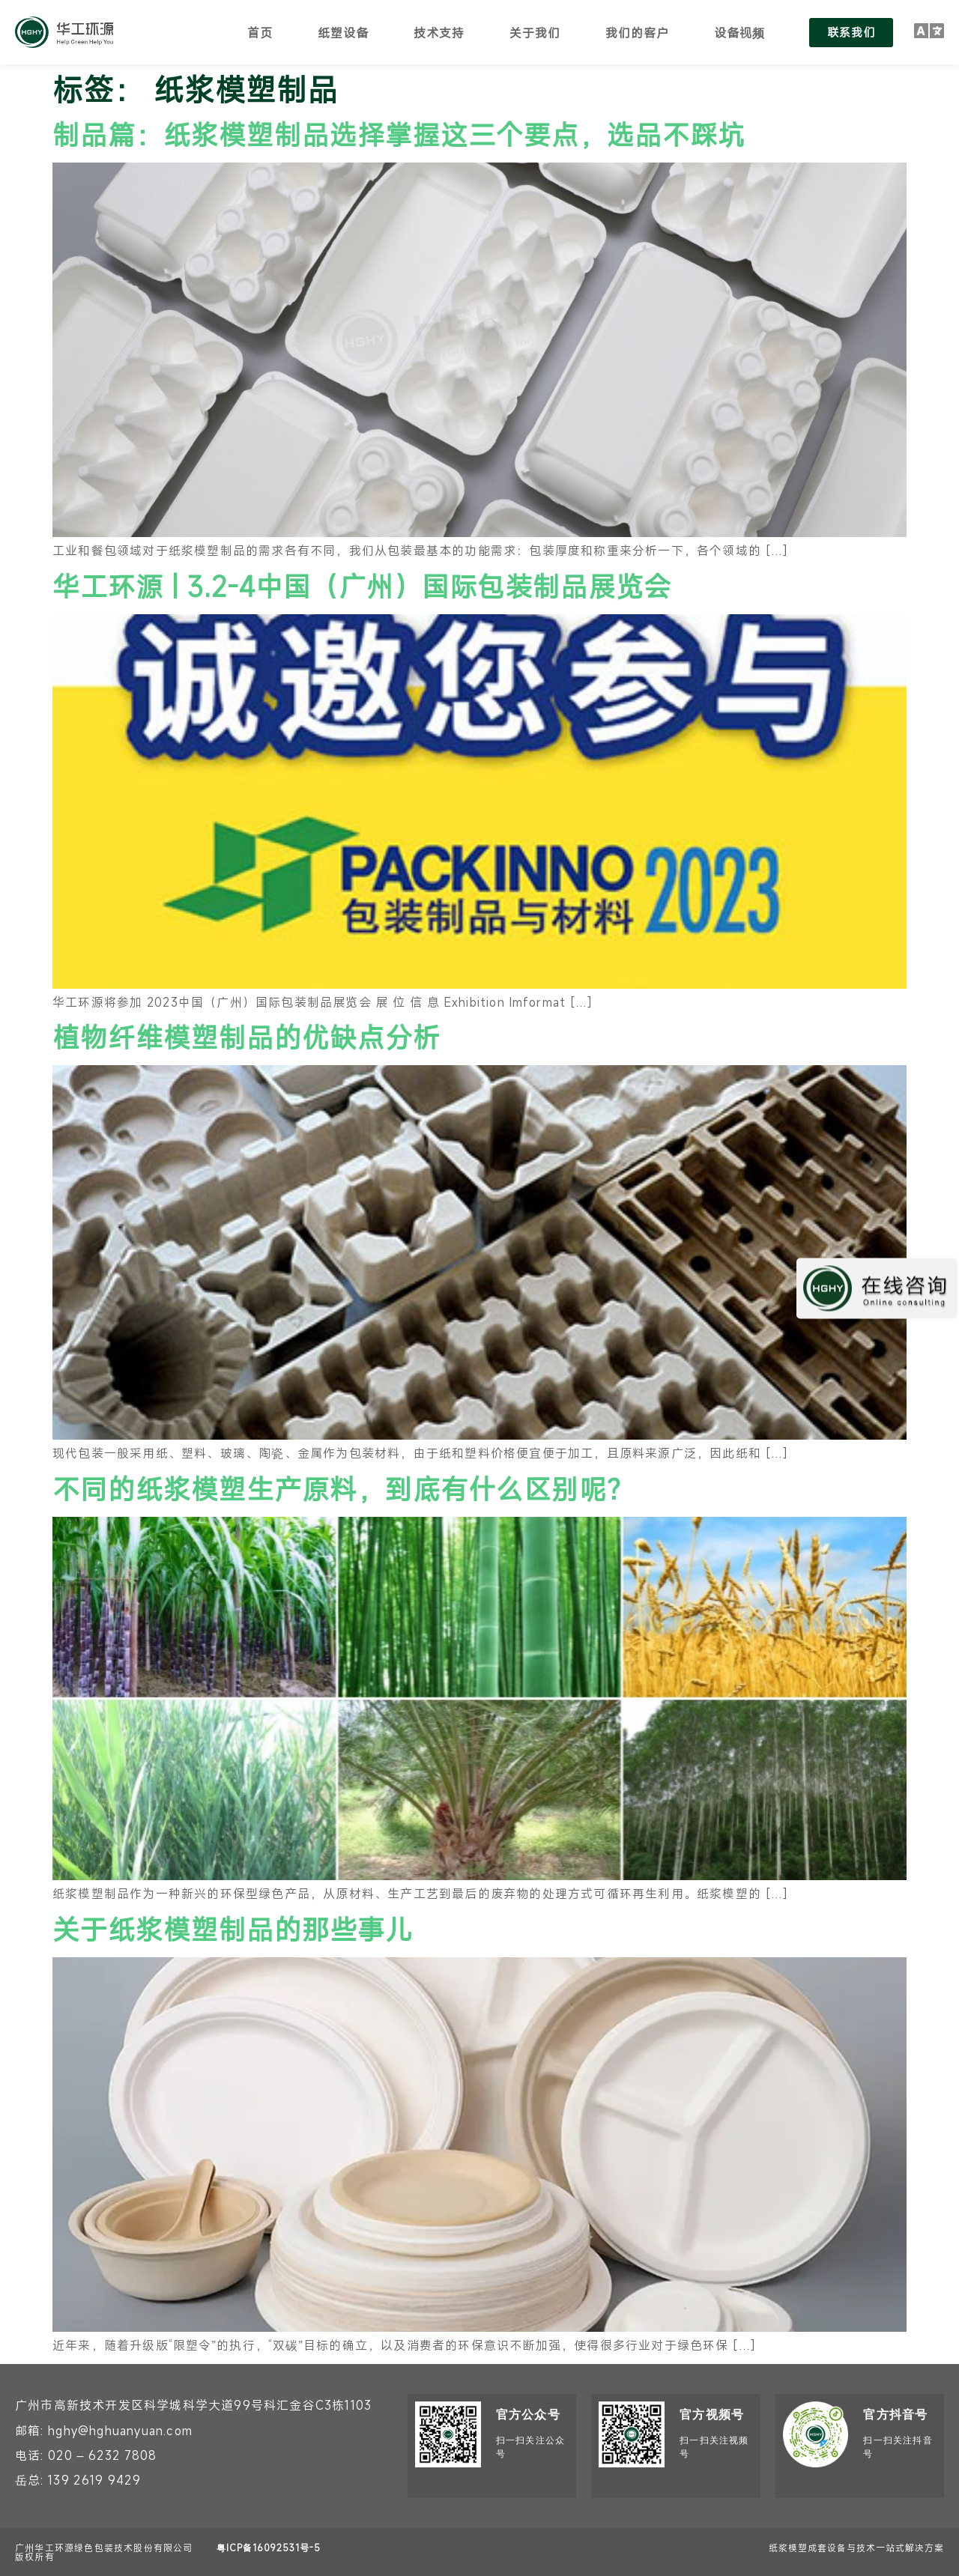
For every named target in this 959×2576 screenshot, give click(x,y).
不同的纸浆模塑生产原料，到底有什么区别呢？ (343, 1488)
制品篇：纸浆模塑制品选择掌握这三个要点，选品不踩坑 (398, 134)
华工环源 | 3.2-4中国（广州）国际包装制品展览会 (361, 586)
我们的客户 (637, 32)
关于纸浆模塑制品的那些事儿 (232, 1929)
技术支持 (439, 32)
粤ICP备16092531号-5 (269, 2548)
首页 (260, 32)
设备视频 (739, 32)
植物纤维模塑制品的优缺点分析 (246, 1037)
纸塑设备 (343, 32)
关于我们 (534, 32)
